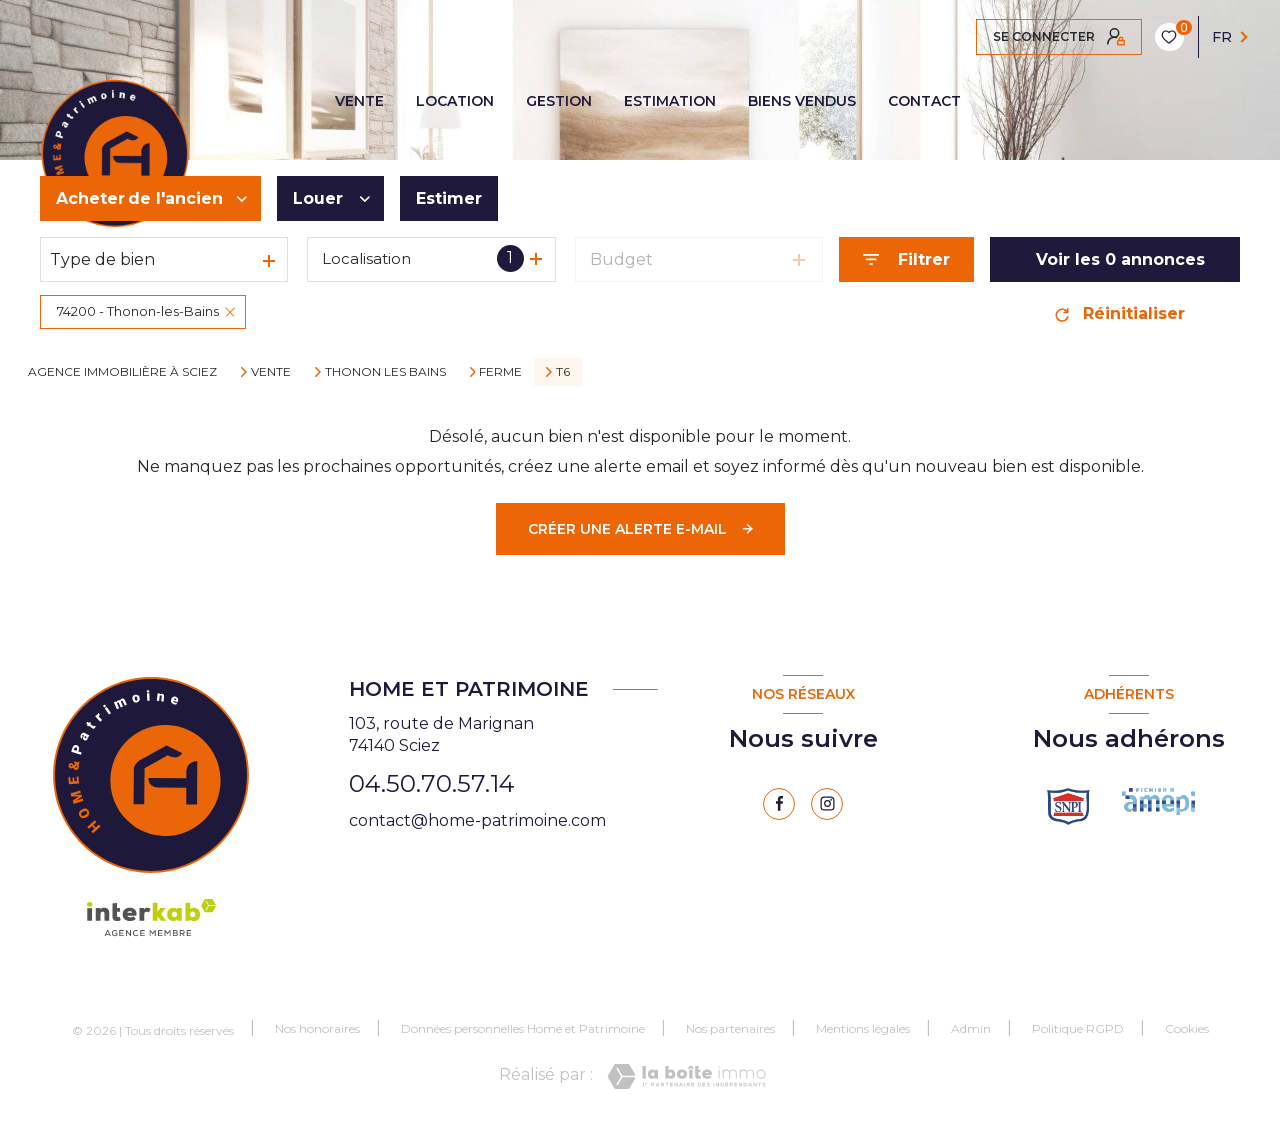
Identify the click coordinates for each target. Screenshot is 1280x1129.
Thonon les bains (385, 372)
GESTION (559, 101)
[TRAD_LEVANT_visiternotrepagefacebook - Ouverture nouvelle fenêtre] (779, 804)
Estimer (449, 198)
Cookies (1187, 1029)
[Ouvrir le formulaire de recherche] (906, 259)
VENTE (359, 101)
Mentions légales (863, 1028)
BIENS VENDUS (802, 101)
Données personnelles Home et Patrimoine (523, 1028)
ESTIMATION (670, 101)
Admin (971, 1028)
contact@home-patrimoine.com (477, 820)
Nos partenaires (730, 1028)
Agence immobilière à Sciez (122, 371)
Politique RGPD (1078, 1028)
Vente (271, 372)
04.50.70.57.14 (432, 783)
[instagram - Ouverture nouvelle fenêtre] (827, 804)
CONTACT (924, 101)
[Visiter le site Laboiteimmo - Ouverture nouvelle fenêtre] (686, 1076)
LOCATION (455, 101)
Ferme (500, 372)
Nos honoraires (317, 1028)
